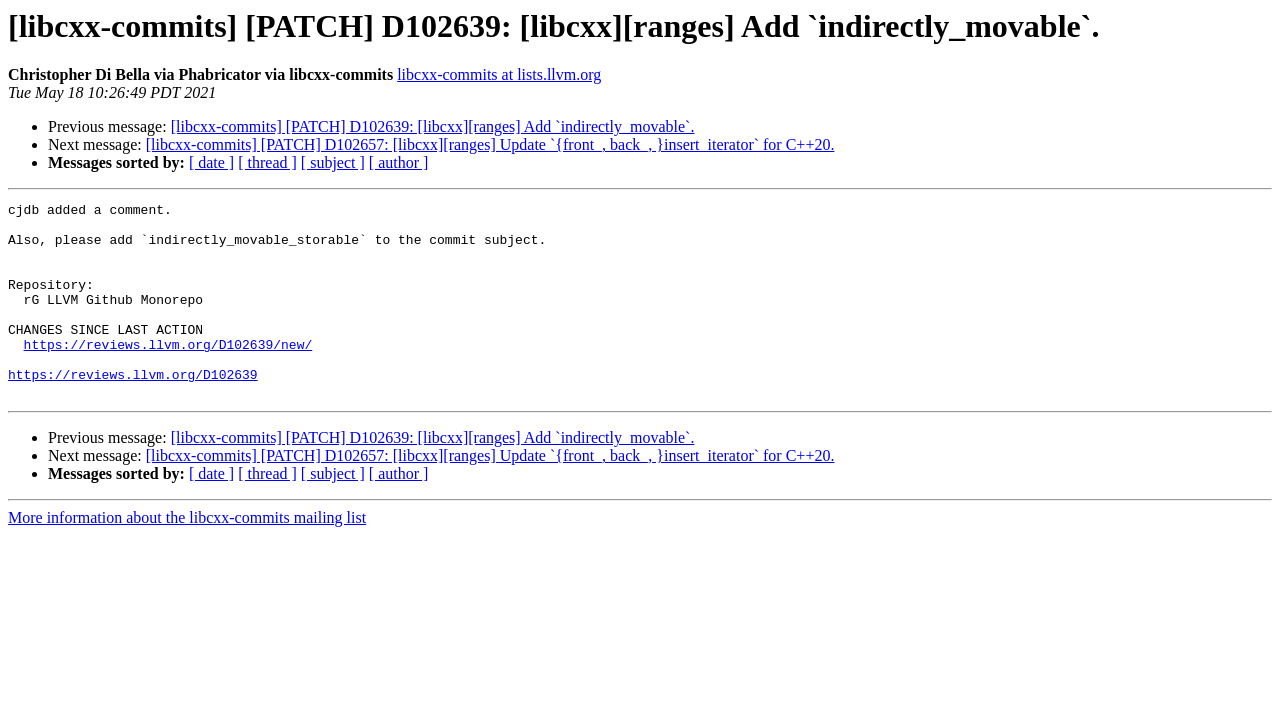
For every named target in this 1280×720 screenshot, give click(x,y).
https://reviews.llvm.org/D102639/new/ (168, 374)
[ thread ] (267, 162)
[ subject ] (333, 162)
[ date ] (211, 162)
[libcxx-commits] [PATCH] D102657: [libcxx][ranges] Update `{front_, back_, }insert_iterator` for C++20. (490, 144)
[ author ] (399, 162)
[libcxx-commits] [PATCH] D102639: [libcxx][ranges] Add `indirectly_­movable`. (433, 126)
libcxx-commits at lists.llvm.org (499, 74)
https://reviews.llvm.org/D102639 (133, 410)
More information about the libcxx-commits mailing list (187, 556)
